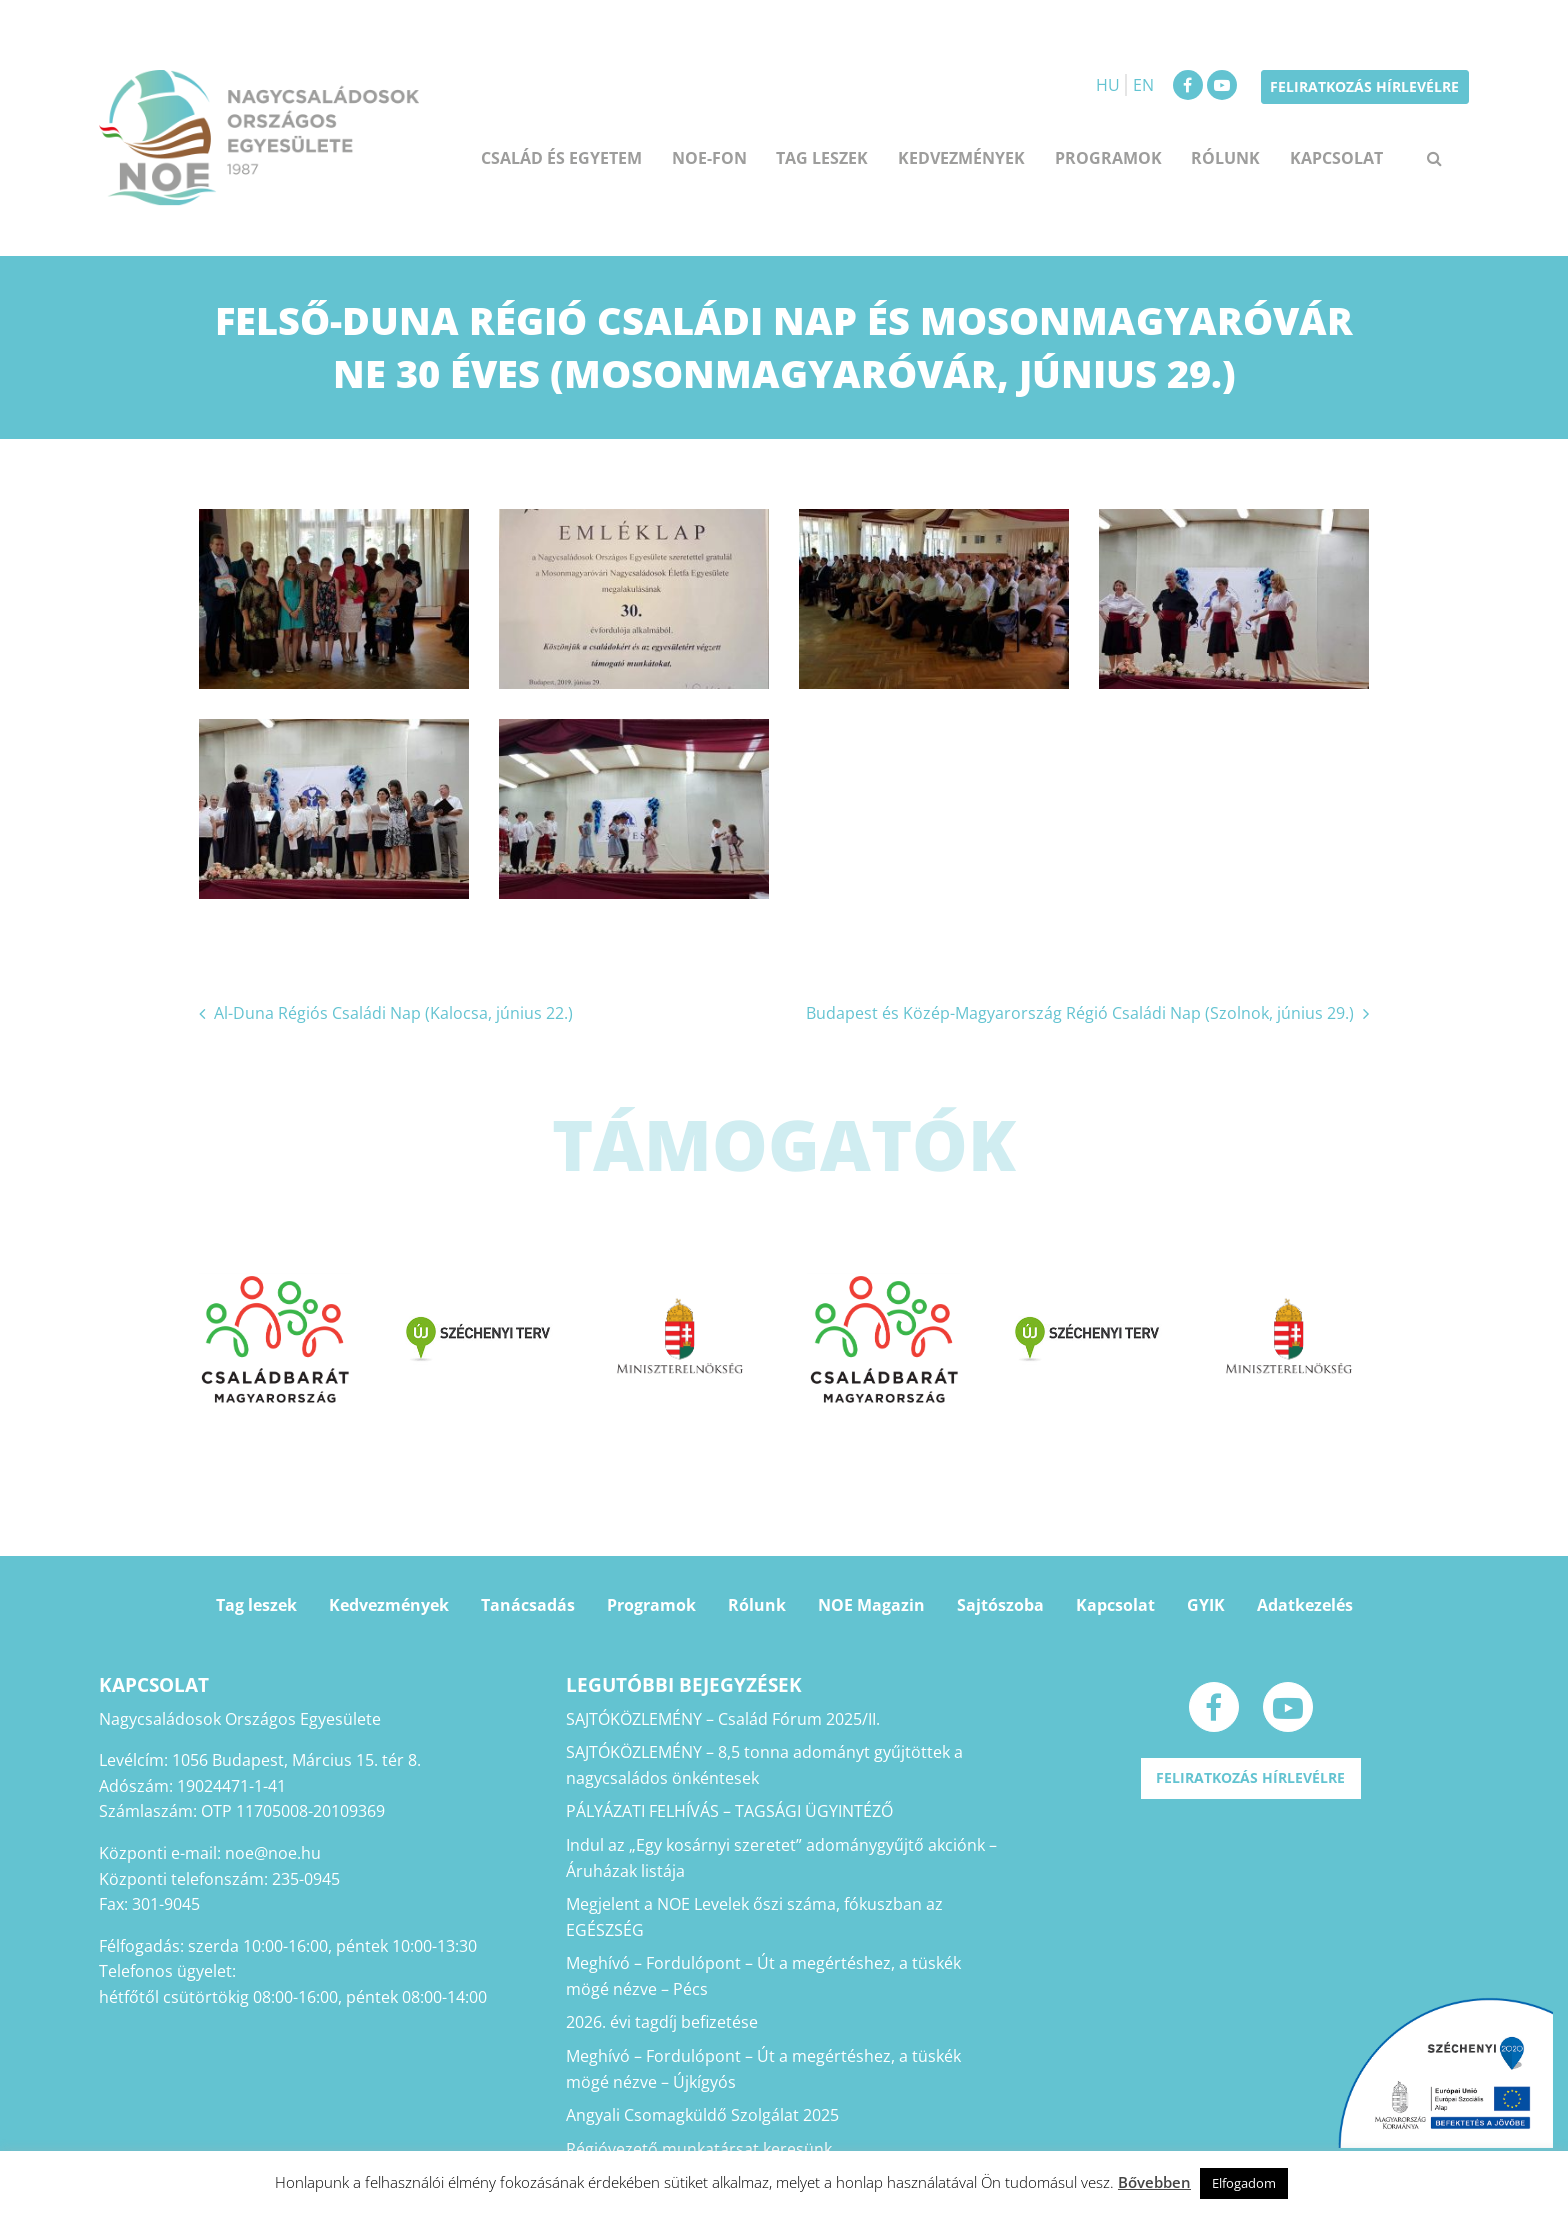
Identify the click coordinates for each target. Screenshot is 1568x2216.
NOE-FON (709, 158)
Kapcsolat (1336, 158)
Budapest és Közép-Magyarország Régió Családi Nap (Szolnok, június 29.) (1080, 1013)
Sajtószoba (1000, 1605)
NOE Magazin (871, 1605)
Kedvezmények (961, 158)
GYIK (1206, 1605)
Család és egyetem (561, 158)
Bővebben (1154, 2182)
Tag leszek (822, 158)
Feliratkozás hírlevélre (1364, 86)
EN (1143, 85)
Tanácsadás (528, 1605)
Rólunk (1225, 158)
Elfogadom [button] (1244, 2183)
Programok (1108, 158)
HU (1108, 85)
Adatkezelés (1305, 1605)
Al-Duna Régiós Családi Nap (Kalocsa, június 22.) (393, 1013)
